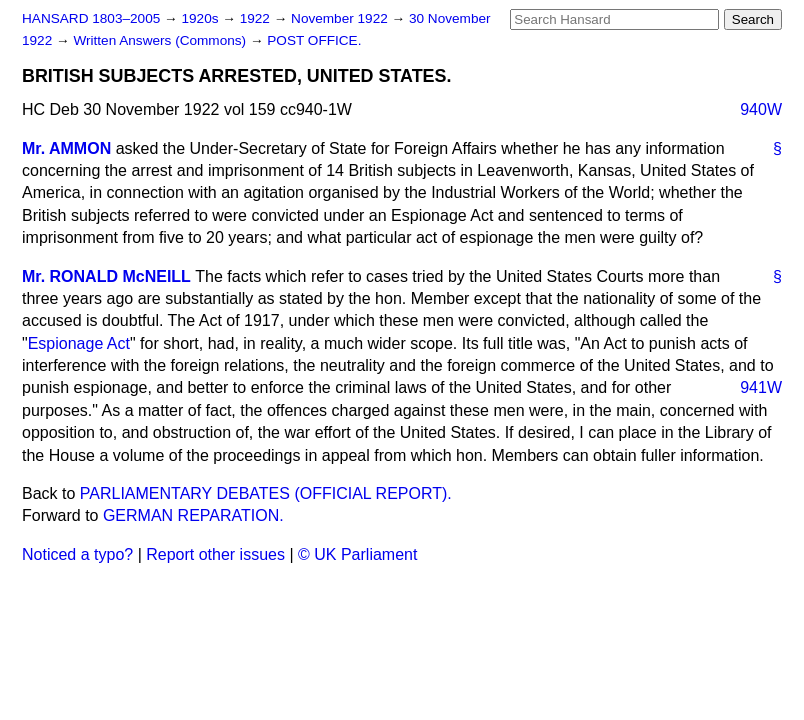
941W (761, 387)
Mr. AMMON (66, 148)
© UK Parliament (357, 554)
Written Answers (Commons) (161, 40)
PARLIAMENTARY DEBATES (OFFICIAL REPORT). (266, 493)
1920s (201, 18)
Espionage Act (79, 343)
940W (761, 109)
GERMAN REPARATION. (193, 515)
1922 (257, 18)
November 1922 (341, 18)
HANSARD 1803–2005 (91, 18)
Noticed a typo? (77, 554)
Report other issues (215, 554)
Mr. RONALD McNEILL (106, 276)
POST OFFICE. (314, 40)
